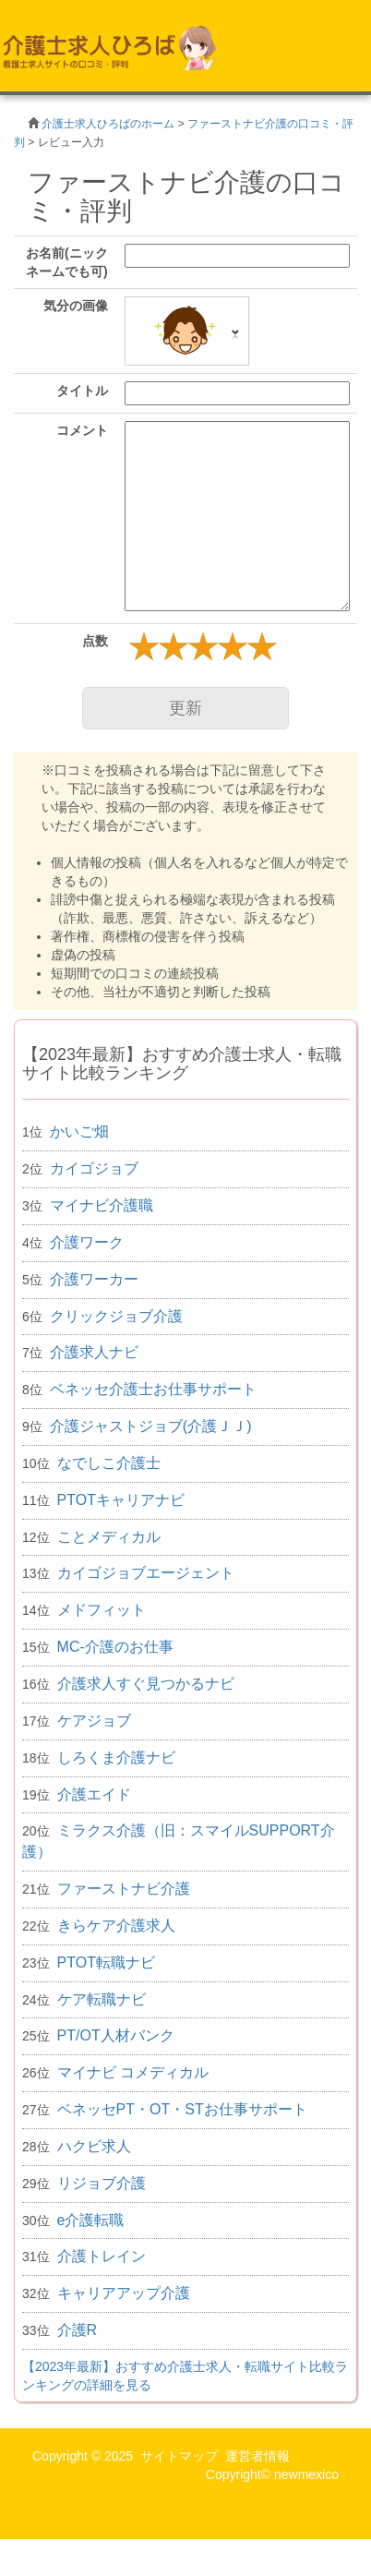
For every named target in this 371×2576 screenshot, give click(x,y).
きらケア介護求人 (116, 1925)
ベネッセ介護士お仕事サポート (153, 1389)
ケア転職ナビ (101, 1999)
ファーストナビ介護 (123, 1888)
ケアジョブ (94, 1720)
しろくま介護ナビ (116, 1757)
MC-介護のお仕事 (115, 1647)
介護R (77, 2330)
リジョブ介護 (101, 2183)
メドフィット (101, 1610)
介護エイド (94, 1794)
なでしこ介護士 (109, 1463)
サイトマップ (179, 2456)
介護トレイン (101, 2256)
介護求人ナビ (94, 1352)
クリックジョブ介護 (116, 1316)
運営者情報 (257, 2456)
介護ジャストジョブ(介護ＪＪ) (151, 1426)
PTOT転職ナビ (106, 1962)
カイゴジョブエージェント (145, 1573)
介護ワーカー (94, 1279)
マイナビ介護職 (101, 1205)
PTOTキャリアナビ (121, 1500)
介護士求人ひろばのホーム (108, 123)
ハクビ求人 (94, 2146)
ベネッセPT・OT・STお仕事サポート (182, 2109)
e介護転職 (91, 2220)
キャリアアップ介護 (123, 2293)
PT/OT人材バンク (115, 2035)
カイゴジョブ (94, 1168)
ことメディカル (109, 1537)
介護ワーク (87, 1242)
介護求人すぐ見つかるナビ (145, 1683)
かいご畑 (79, 1131)
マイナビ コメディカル (133, 2072)
